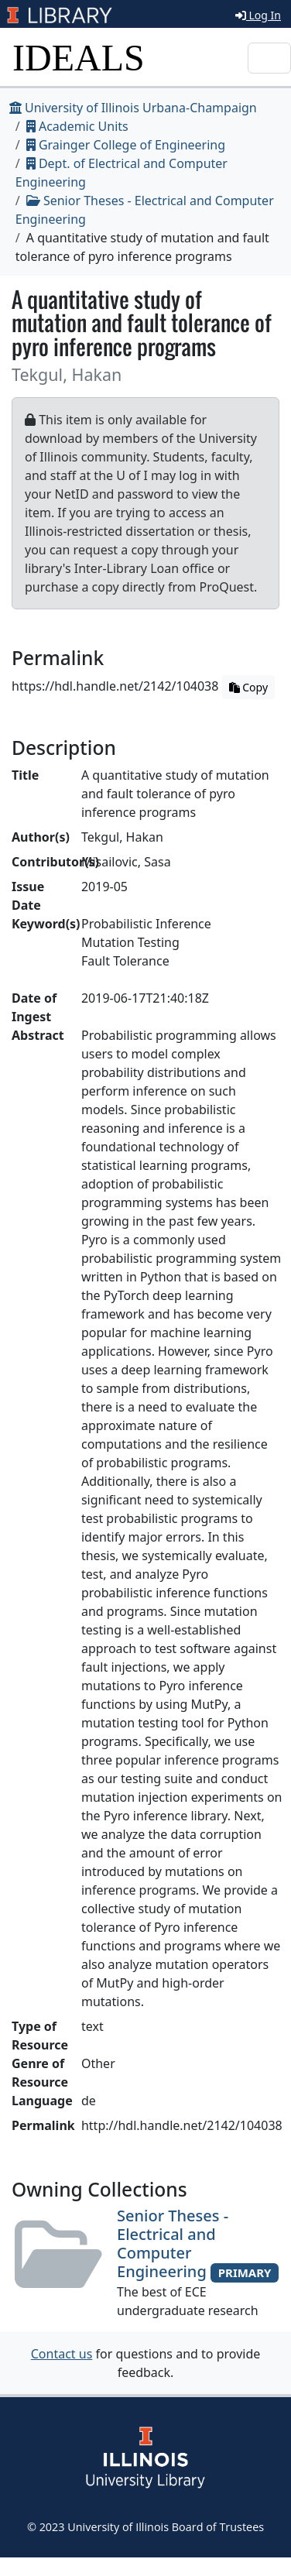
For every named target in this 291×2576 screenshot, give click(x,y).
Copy (248, 687)
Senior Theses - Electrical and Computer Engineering (172, 2243)
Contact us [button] (62, 2353)
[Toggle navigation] (269, 58)
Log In (258, 15)
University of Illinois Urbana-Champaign (133, 107)
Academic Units (77, 126)
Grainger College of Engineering (125, 144)
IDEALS (78, 57)
